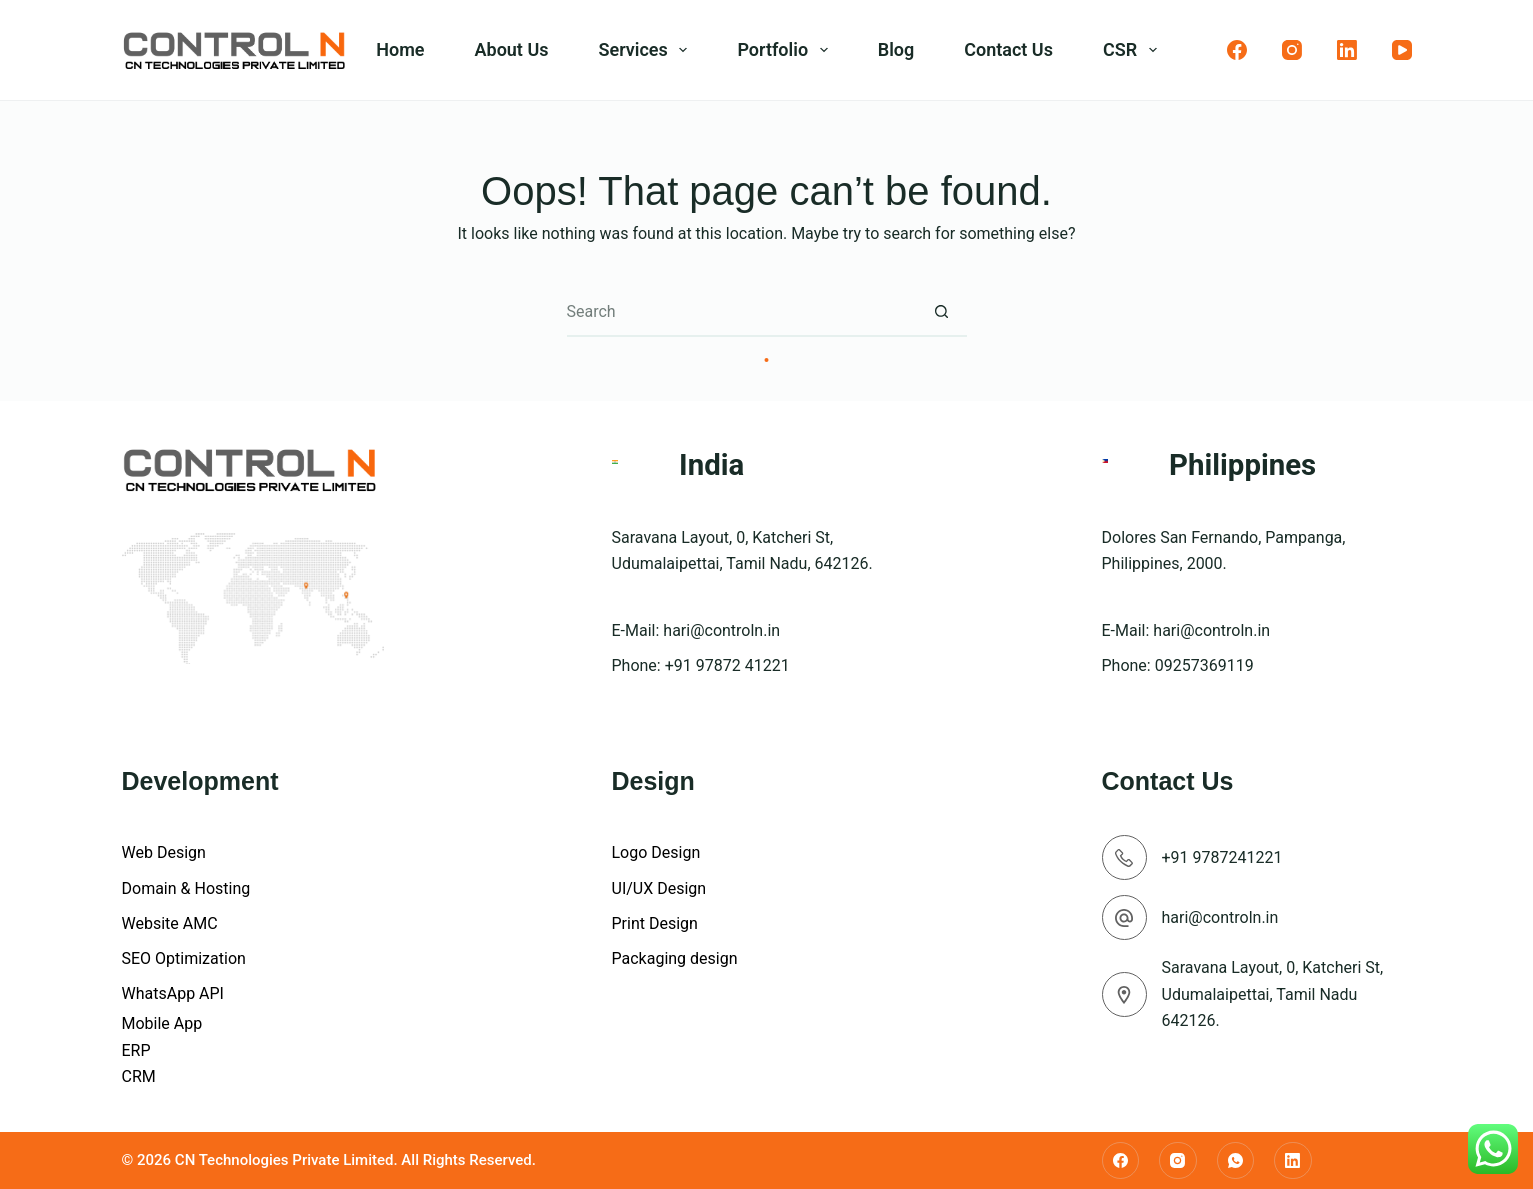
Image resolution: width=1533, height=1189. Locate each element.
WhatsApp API (173, 993)
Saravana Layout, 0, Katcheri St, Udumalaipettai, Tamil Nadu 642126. (1273, 994)
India (711, 465)
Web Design (164, 852)
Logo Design (656, 852)
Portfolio (786, 50)
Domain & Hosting (186, 888)
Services (646, 50)
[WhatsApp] (1236, 1161)
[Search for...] (742, 312)
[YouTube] (1402, 50)
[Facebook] (1237, 50)
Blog (896, 49)
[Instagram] (1292, 50)
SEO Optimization (184, 958)
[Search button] (942, 312)
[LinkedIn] (1347, 50)
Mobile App (162, 1023)
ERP (136, 1050)
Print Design (655, 923)
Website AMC (170, 923)
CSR (1134, 50)
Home (400, 49)
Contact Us (1008, 49)
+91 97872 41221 (727, 665)
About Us (512, 49)
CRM (139, 1076)
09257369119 (1204, 665)
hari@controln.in (721, 630)
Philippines (1242, 465)
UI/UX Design (659, 888)
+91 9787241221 (1222, 857)
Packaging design (675, 958)
